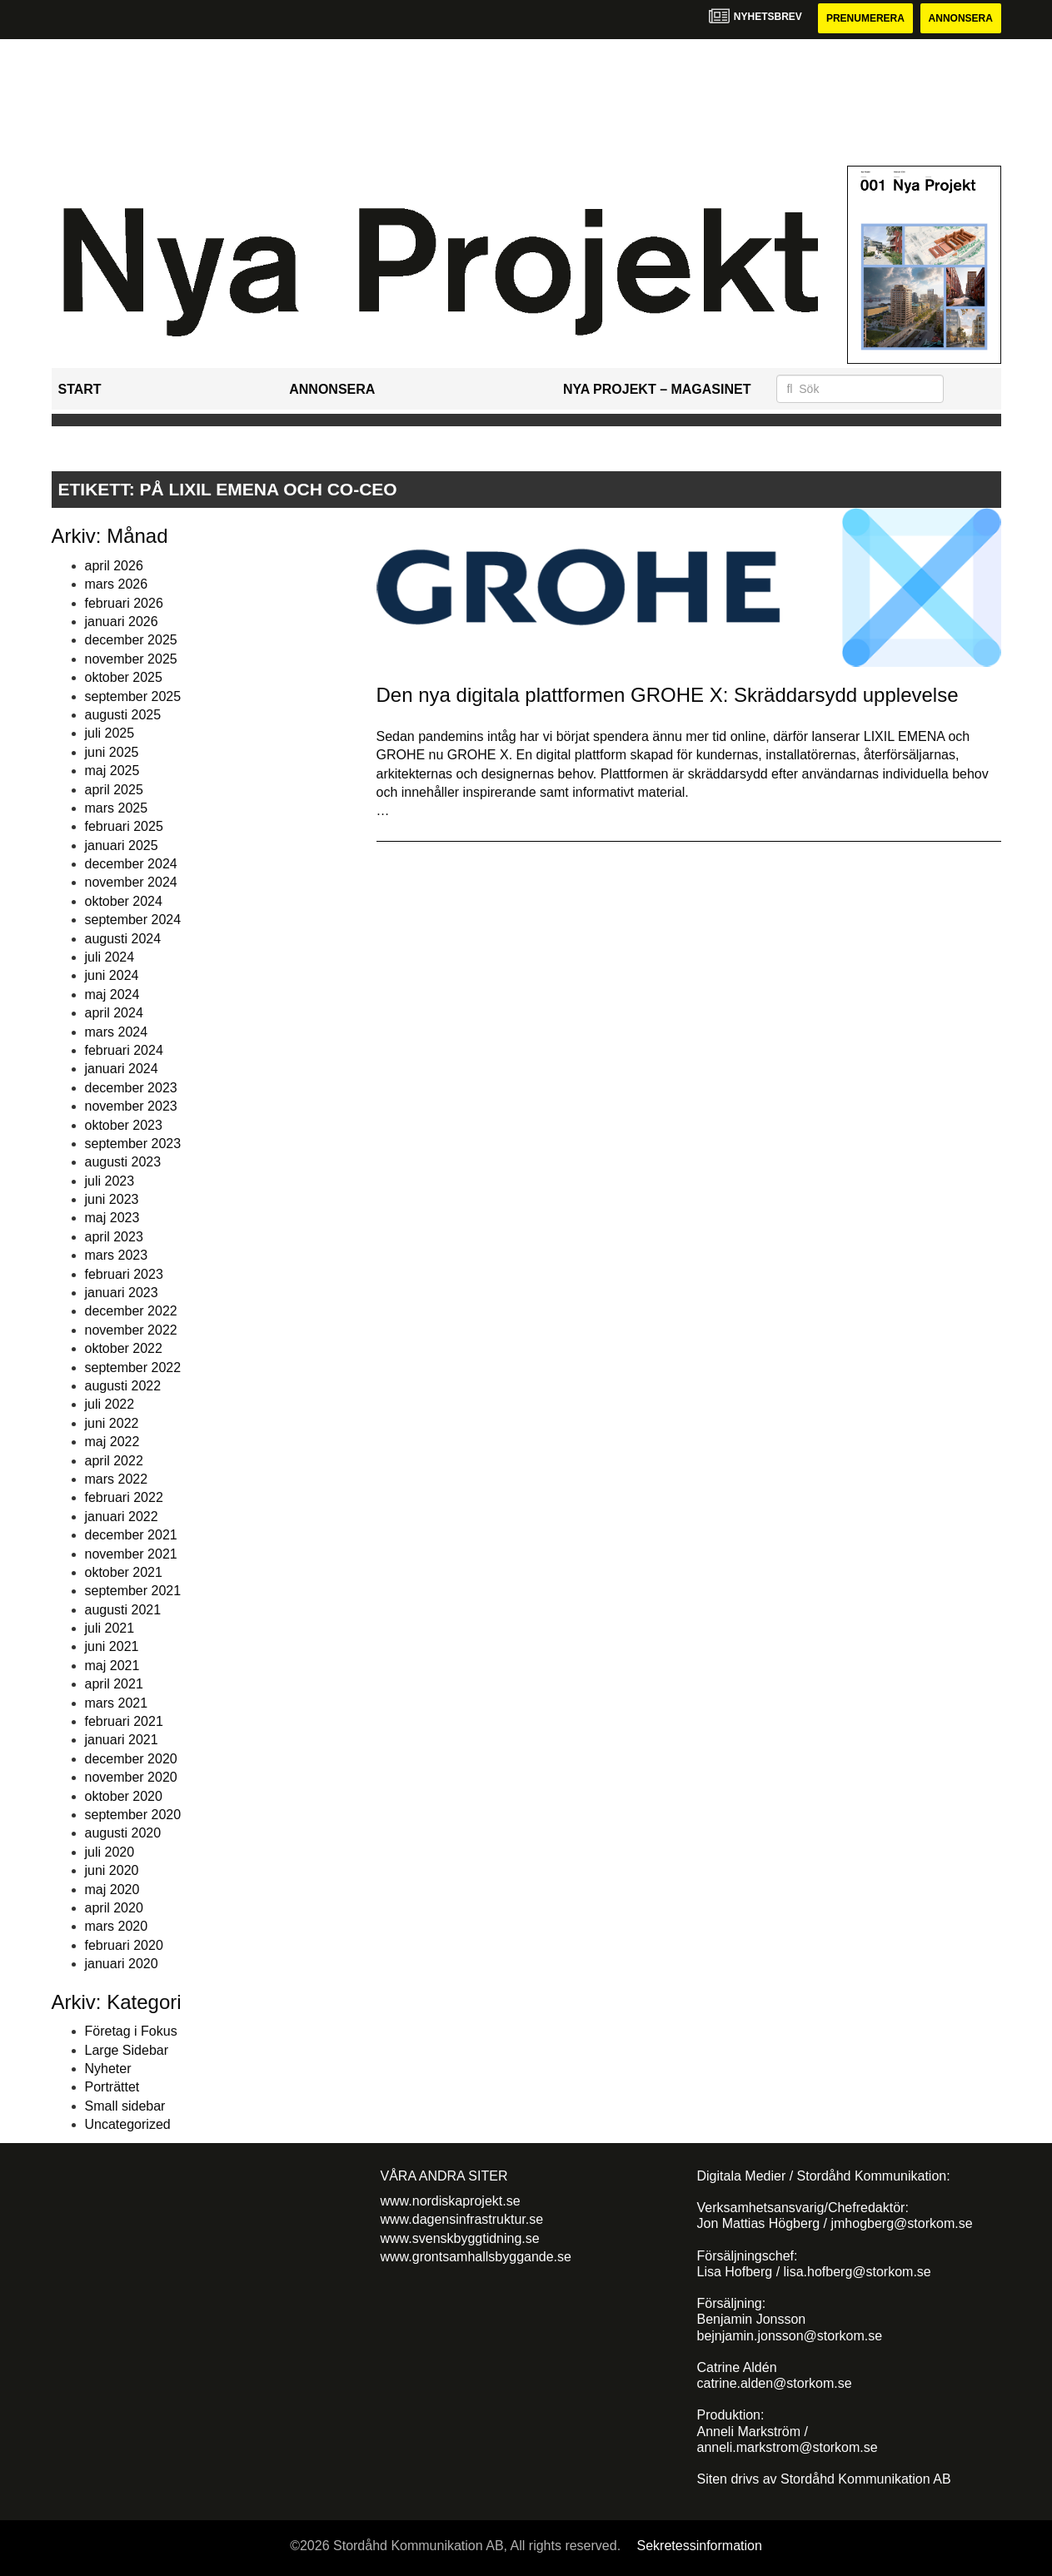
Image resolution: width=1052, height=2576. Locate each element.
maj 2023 (112, 1218)
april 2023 (114, 1237)
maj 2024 (112, 994)
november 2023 (131, 1106)
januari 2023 (121, 1293)
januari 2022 (121, 1516)
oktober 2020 (123, 1796)
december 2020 (131, 1759)
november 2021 (131, 1554)
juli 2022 (110, 1404)
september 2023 (133, 1143)
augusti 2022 (123, 1386)
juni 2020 (112, 1870)
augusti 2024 (123, 939)
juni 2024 (112, 975)
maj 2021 (112, 1665)
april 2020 (114, 1908)
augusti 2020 (123, 1833)
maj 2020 (112, 1889)
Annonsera (961, 18)
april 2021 (114, 1684)
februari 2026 (124, 603)
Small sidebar (125, 2106)
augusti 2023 (123, 1162)
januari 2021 (121, 1740)
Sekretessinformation (699, 2546)
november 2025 (131, 659)
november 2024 (131, 882)
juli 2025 (110, 733)
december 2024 (131, 864)
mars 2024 (116, 1032)
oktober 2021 (123, 1572)
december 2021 (131, 1535)
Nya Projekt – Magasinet (657, 389)
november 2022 (131, 1330)
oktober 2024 (123, 901)
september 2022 (133, 1367)
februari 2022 (124, 1497)
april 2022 (114, 1461)
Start (80, 389)
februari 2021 (124, 1721)
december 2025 (131, 640)
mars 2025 (116, 808)
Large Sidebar (127, 2050)
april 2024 (114, 1013)
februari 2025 (124, 826)
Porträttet (112, 2087)
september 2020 (133, 1815)
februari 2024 (124, 1050)
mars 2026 (116, 584)
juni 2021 (112, 1646)
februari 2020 (124, 1945)
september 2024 (133, 920)
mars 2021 (116, 1703)
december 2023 (131, 1088)
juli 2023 (110, 1181)
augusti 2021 (123, 1610)
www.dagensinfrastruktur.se (462, 2219)
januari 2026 (121, 621)
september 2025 (133, 696)
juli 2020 (110, 1852)
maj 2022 (112, 1442)
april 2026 (114, 566)
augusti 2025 (123, 715)
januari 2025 (121, 845)
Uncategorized (128, 2124)
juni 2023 (112, 1199)
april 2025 (114, 790)
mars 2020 (116, 1926)
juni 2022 (112, 1423)
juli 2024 (110, 957)
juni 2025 (112, 752)
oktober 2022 (123, 1348)
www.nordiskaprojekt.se (451, 2201)
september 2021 (133, 1591)
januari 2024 (121, 1069)
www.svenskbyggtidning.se (460, 2238)
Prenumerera (865, 18)
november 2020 (131, 1777)
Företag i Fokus (131, 2031)
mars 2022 (116, 1479)
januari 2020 (121, 1964)
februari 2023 (124, 1274)
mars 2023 (116, 1255)
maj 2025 (112, 770)
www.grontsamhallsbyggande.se (476, 2257)
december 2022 (131, 1311)
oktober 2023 (123, 1125)
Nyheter (108, 2068)
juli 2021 (110, 1628)
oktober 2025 (123, 677)
